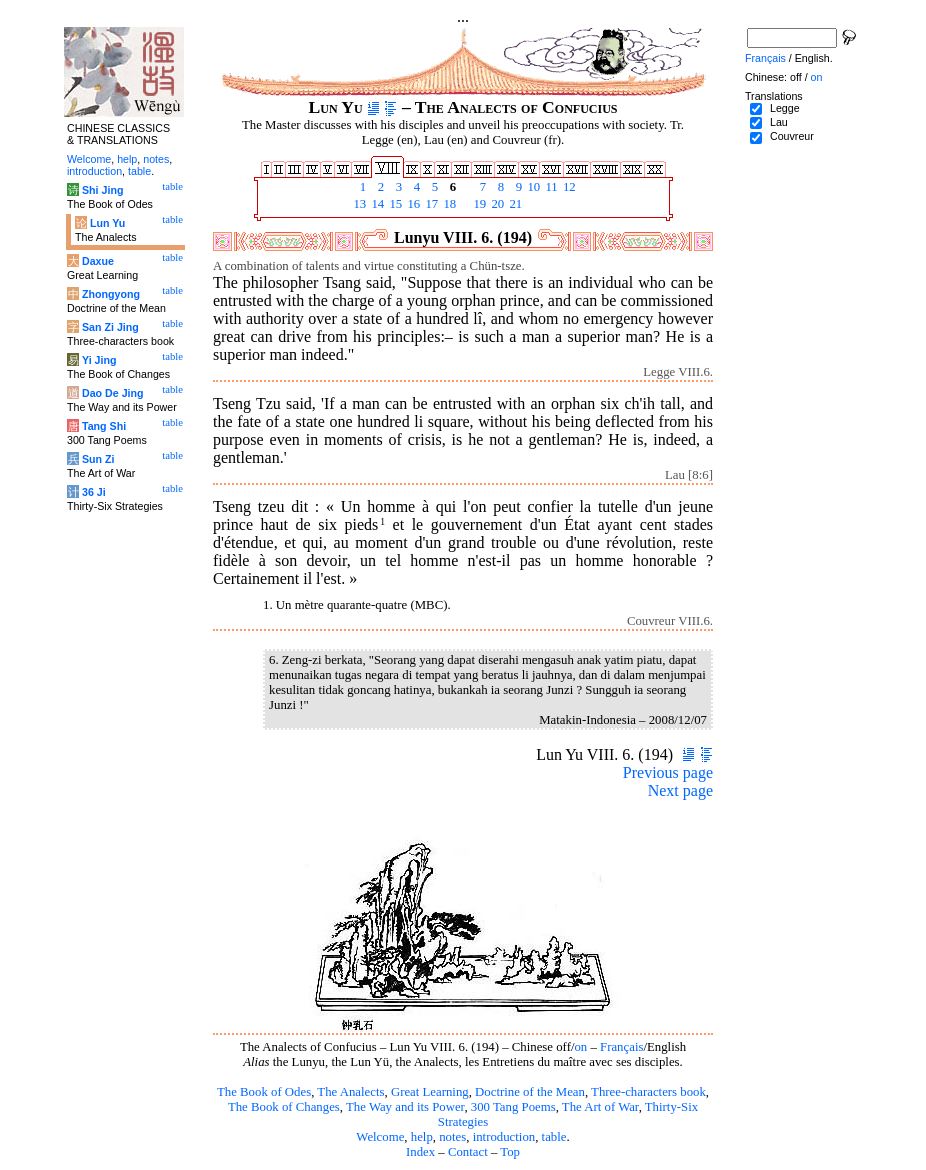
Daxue (98, 261)
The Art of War (600, 1107)
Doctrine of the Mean (530, 1092)
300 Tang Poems (513, 1107)
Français (621, 1047)
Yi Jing (99, 360)
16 (412, 204)
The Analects (350, 1092)
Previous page (668, 772)
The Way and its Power (405, 1107)
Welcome (380, 1137)
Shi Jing (102, 190)
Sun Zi (98, 459)
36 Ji (94, 492)
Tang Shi (104, 426)
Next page (680, 790)
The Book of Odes (264, 1092)
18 (448, 204)
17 (430, 204)
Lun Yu (107, 223)
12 (568, 187)
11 (550, 187)
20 (496, 204)
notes (452, 1137)
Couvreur (792, 136)
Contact (468, 1152)
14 (376, 204)
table (554, 1137)
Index (420, 1152)
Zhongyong (111, 294)
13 (358, 204)
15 (394, 204)
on (580, 1047)
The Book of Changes (284, 1107)
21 (514, 204)
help (422, 1137)
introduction (504, 1137)
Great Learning (430, 1092)
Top (510, 1152)
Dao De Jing (113, 393)
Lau (779, 122)
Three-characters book (648, 1092)
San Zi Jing (110, 327)
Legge (785, 108)
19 (478, 204)
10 (532, 187)
